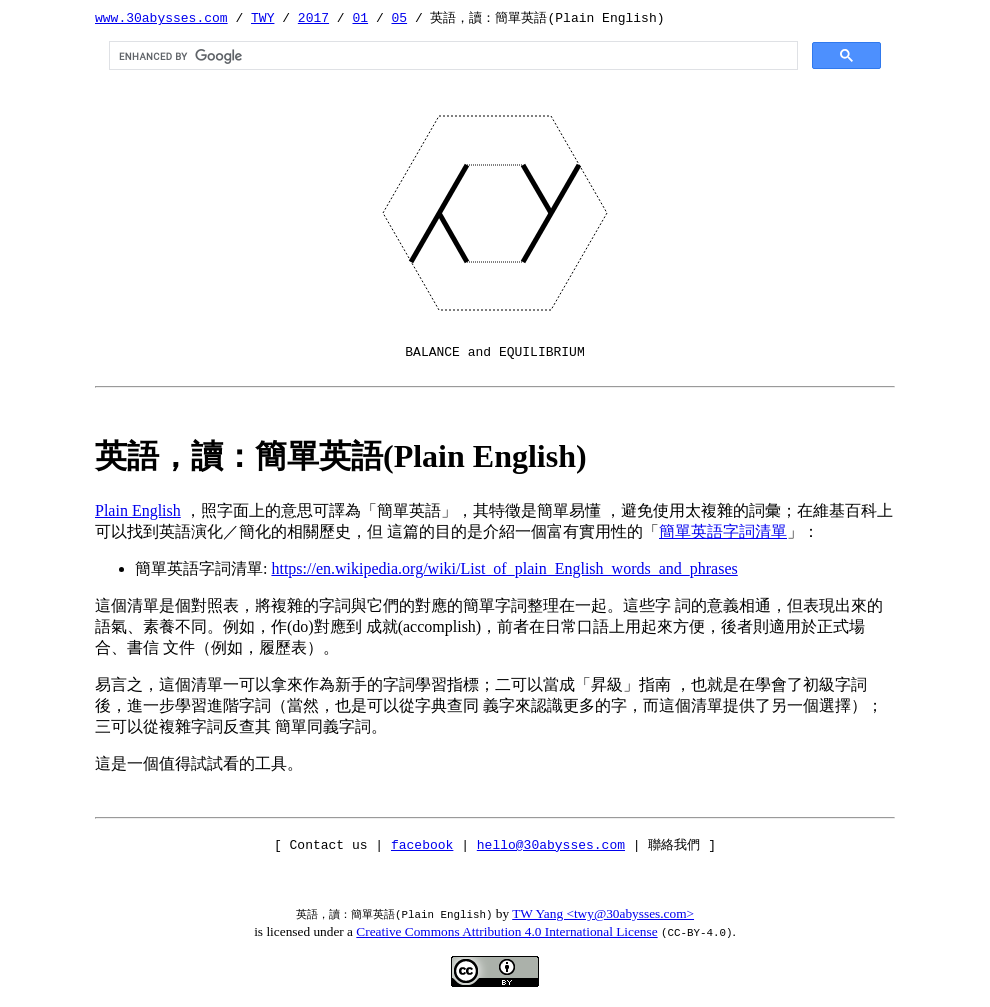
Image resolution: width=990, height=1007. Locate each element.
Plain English (138, 510)
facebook (422, 844)
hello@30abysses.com (551, 844)
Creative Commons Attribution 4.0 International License (506, 931)
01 (360, 17)
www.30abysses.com (161, 17)
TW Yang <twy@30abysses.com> (603, 913)
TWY (262, 17)
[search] (451, 56)
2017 (313, 17)
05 (399, 17)
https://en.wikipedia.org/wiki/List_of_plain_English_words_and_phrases (504, 568)
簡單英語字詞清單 (723, 531)
